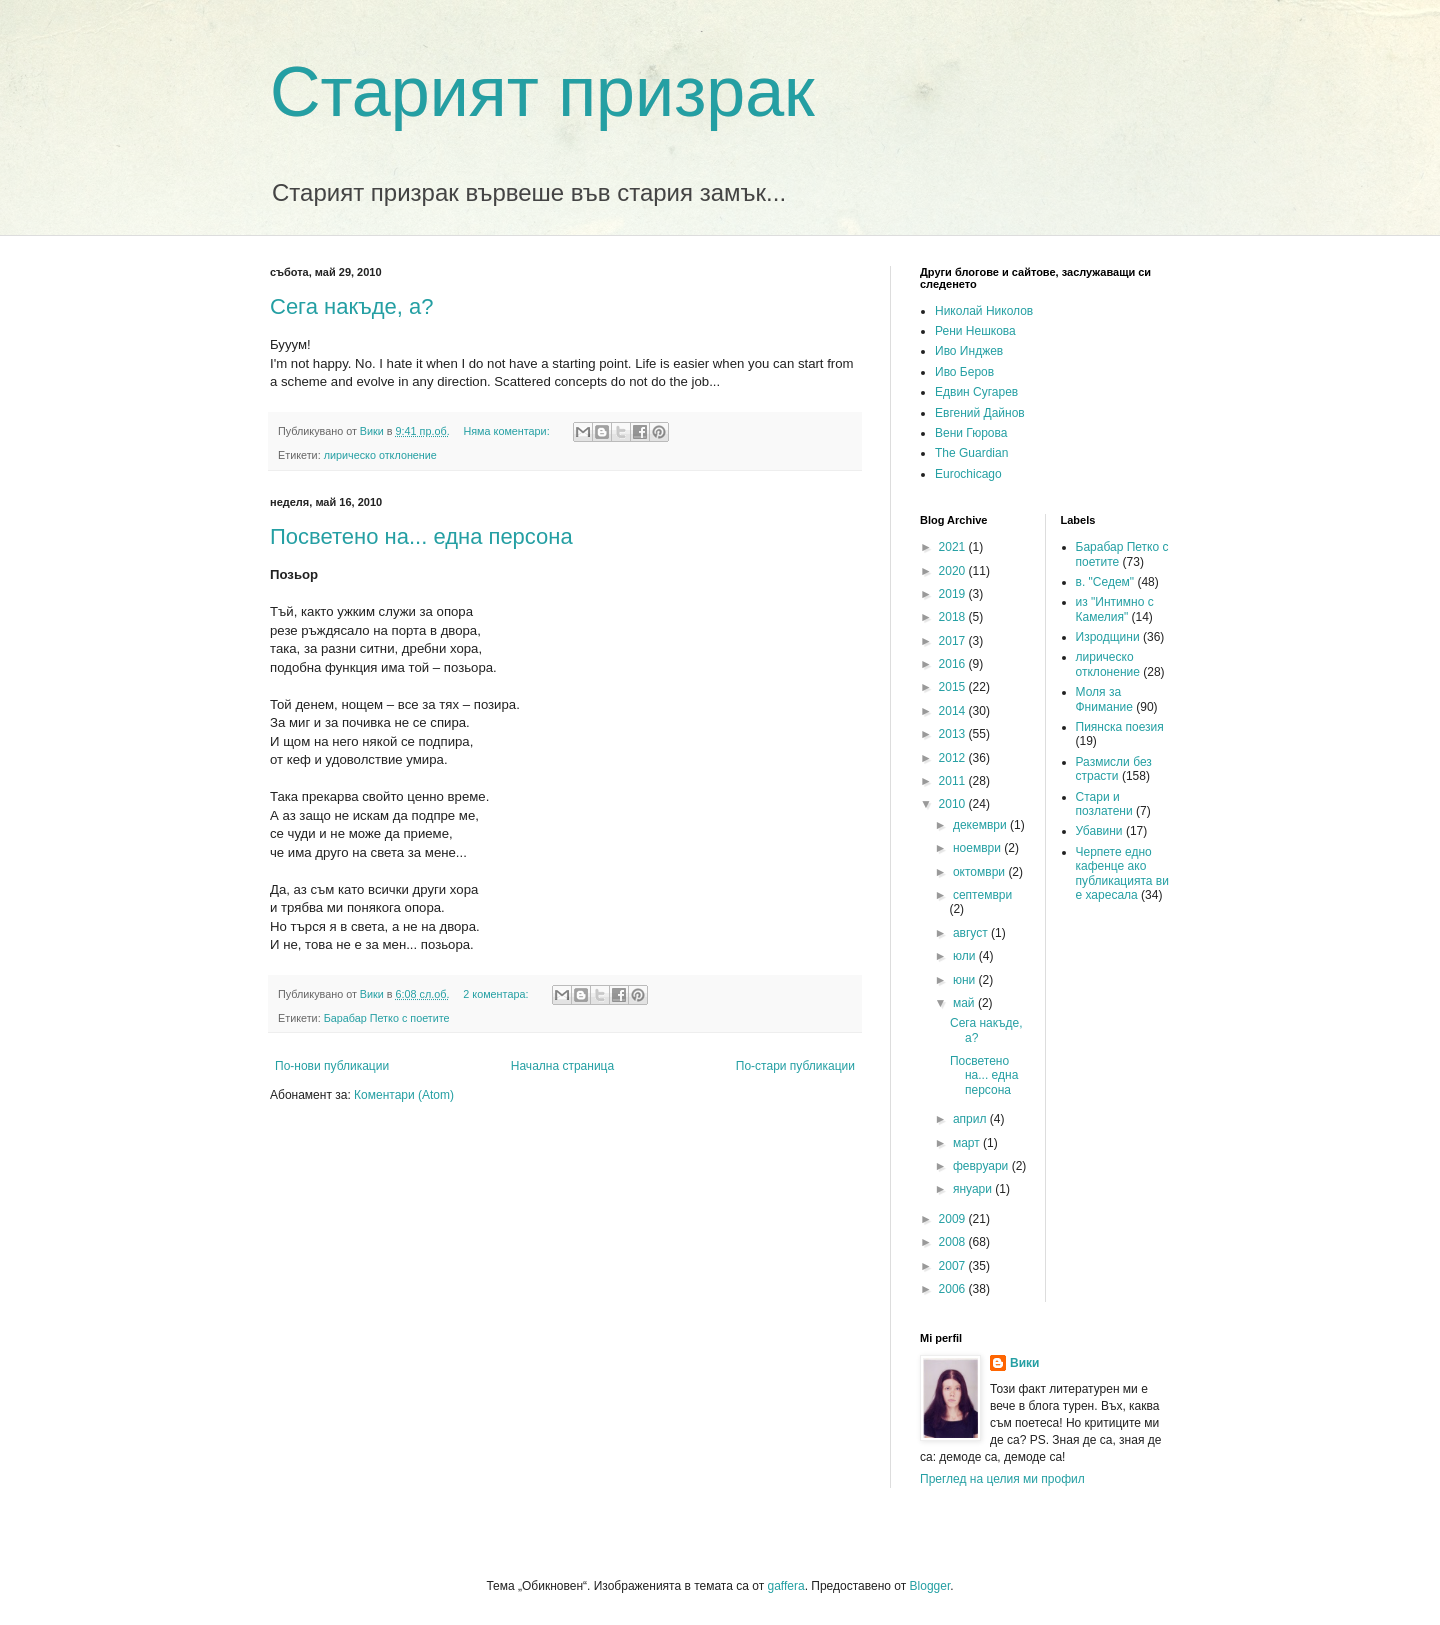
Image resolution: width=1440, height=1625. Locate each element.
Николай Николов (984, 311)
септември (982, 895)
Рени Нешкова (975, 331)
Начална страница (562, 1066)
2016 (954, 664)
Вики (1024, 1363)
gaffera (785, 1586)
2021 (954, 547)
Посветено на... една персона (421, 536)
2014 (954, 711)
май (965, 1003)
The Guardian (971, 453)
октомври (980, 872)
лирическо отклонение (380, 455)
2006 (954, 1289)
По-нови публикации (332, 1066)
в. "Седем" (1105, 582)
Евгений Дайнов (980, 413)
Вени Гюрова (971, 433)
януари (974, 1189)
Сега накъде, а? (352, 306)
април (971, 1119)
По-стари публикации (795, 1066)
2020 (954, 571)
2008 (954, 1242)
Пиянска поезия (1120, 727)
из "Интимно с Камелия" (1115, 609)
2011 (954, 781)
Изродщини (1108, 637)
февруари (982, 1166)
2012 (954, 758)
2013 (954, 734)
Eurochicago (968, 474)
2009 (954, 1219)
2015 (954, 687)
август (972, 933)
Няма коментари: (507, 431)
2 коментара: (497, 994)
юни (966, 980)
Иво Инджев (969, 351)
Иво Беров (964, 372)
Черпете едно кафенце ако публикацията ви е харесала (1122, 873)
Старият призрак (542, 92)
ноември (978, 848)
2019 (954, 594)
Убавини (1099, 831)
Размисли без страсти (1114, 769)
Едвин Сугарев (976, 392)
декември (981, 825)
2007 (954, 1266)
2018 (954, 617)
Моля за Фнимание (1104, 699)
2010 (954, 804)
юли (966, 956)
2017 (954, 641)
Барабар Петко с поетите (387, 1018)
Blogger (930, 1586)
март (968, 1143)
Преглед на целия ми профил (1002, 1479)
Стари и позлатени (1104, 804)
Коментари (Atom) (404, 1095)
